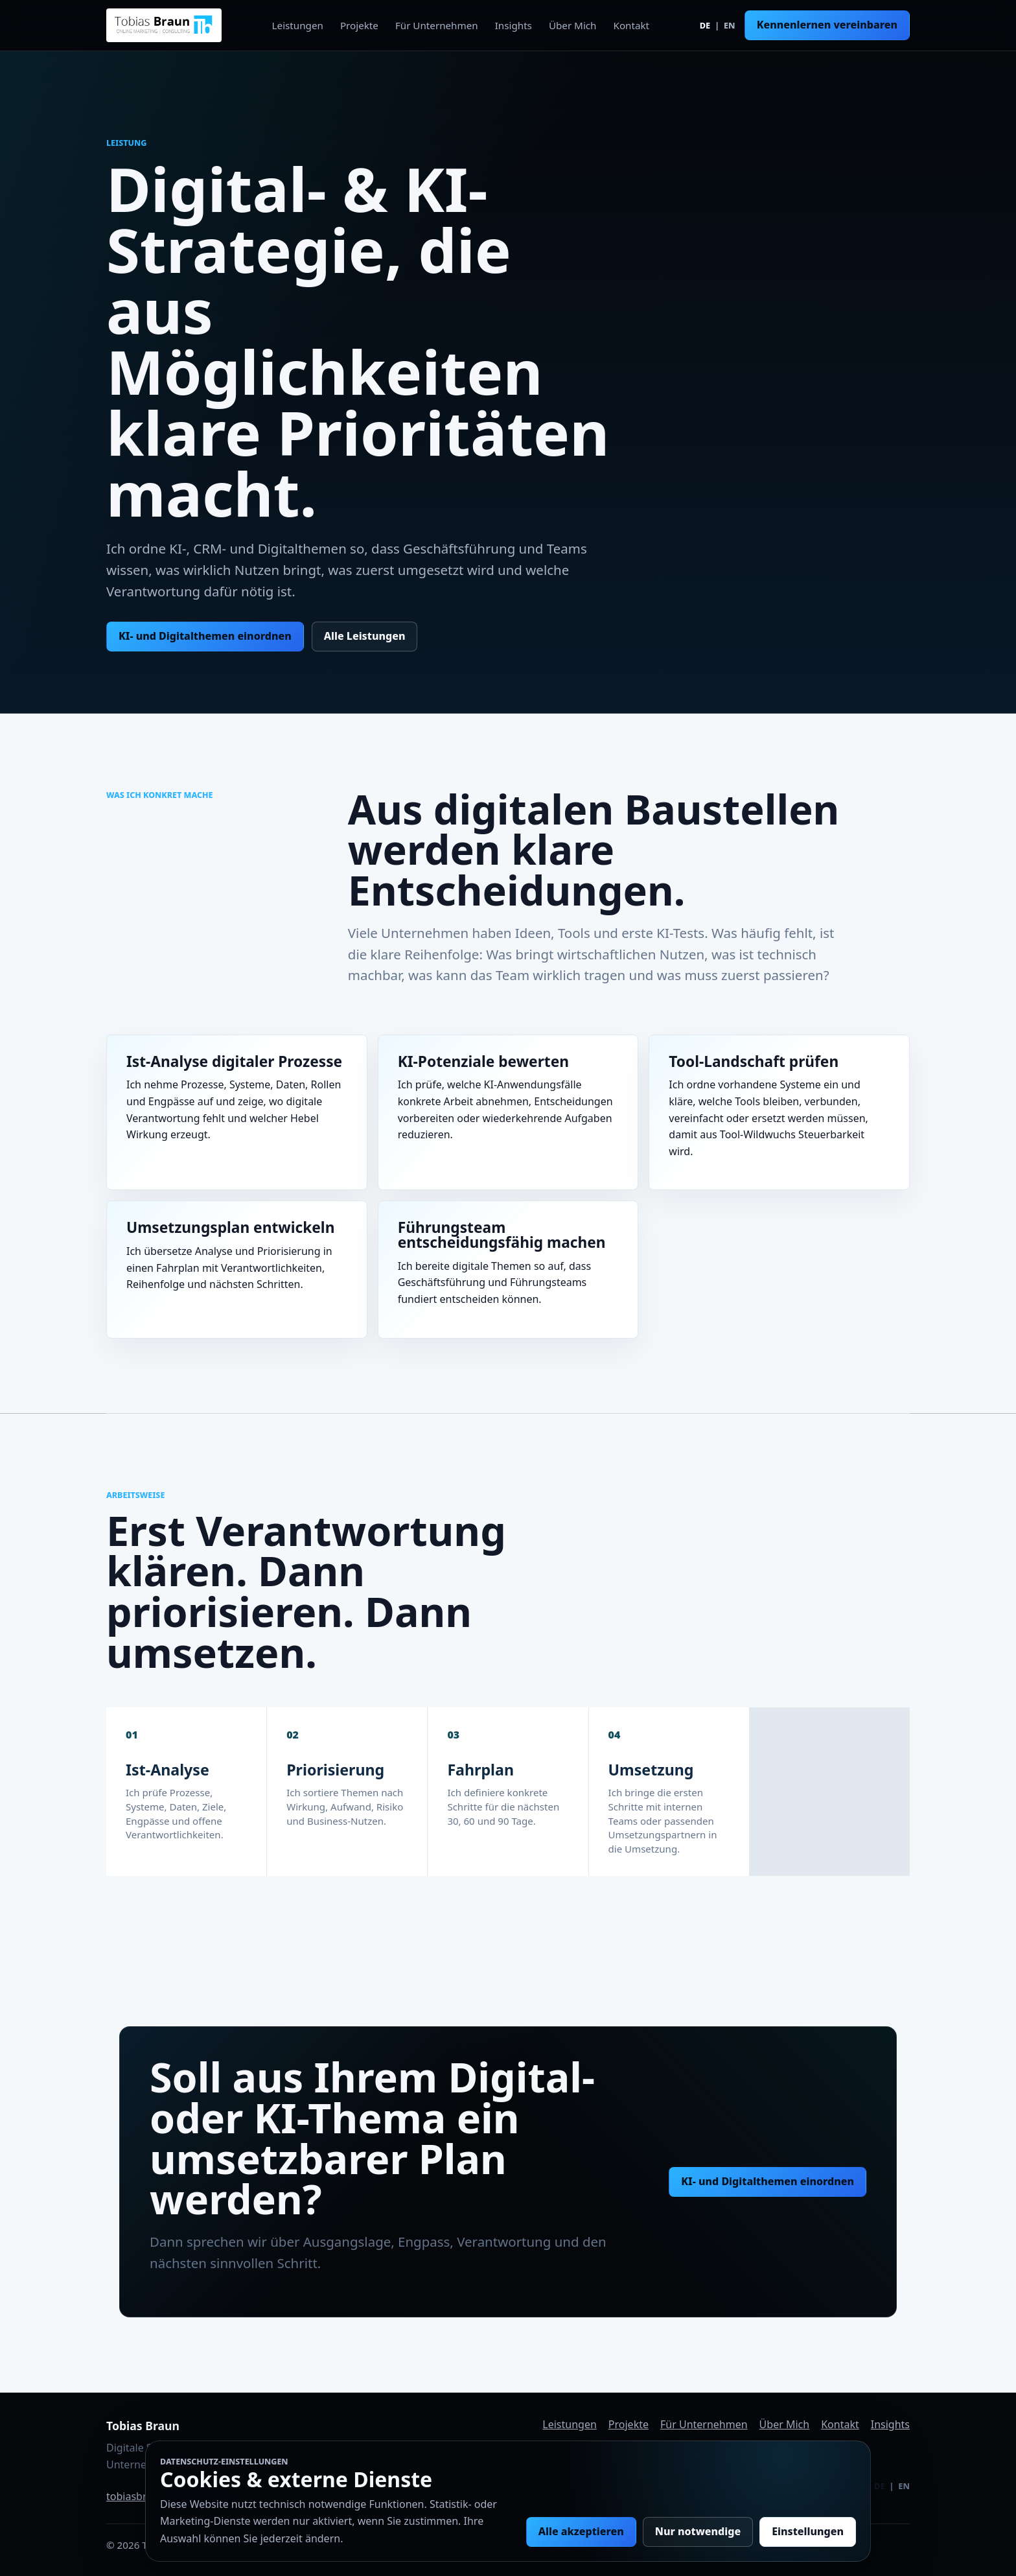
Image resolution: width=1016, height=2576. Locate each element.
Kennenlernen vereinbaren (827, 25)
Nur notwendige (698, 2531)
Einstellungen (808, 2531)
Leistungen (297, 25)
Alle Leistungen (365, 636)
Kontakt (632, 25)
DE (705, 25)
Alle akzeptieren (581, 2531)
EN (729, 25)
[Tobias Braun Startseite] (164, 24)
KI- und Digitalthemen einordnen (205, 636)
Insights (513, 25)
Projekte (359, 25)
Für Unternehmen (436, 25)
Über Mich (573, 25)
